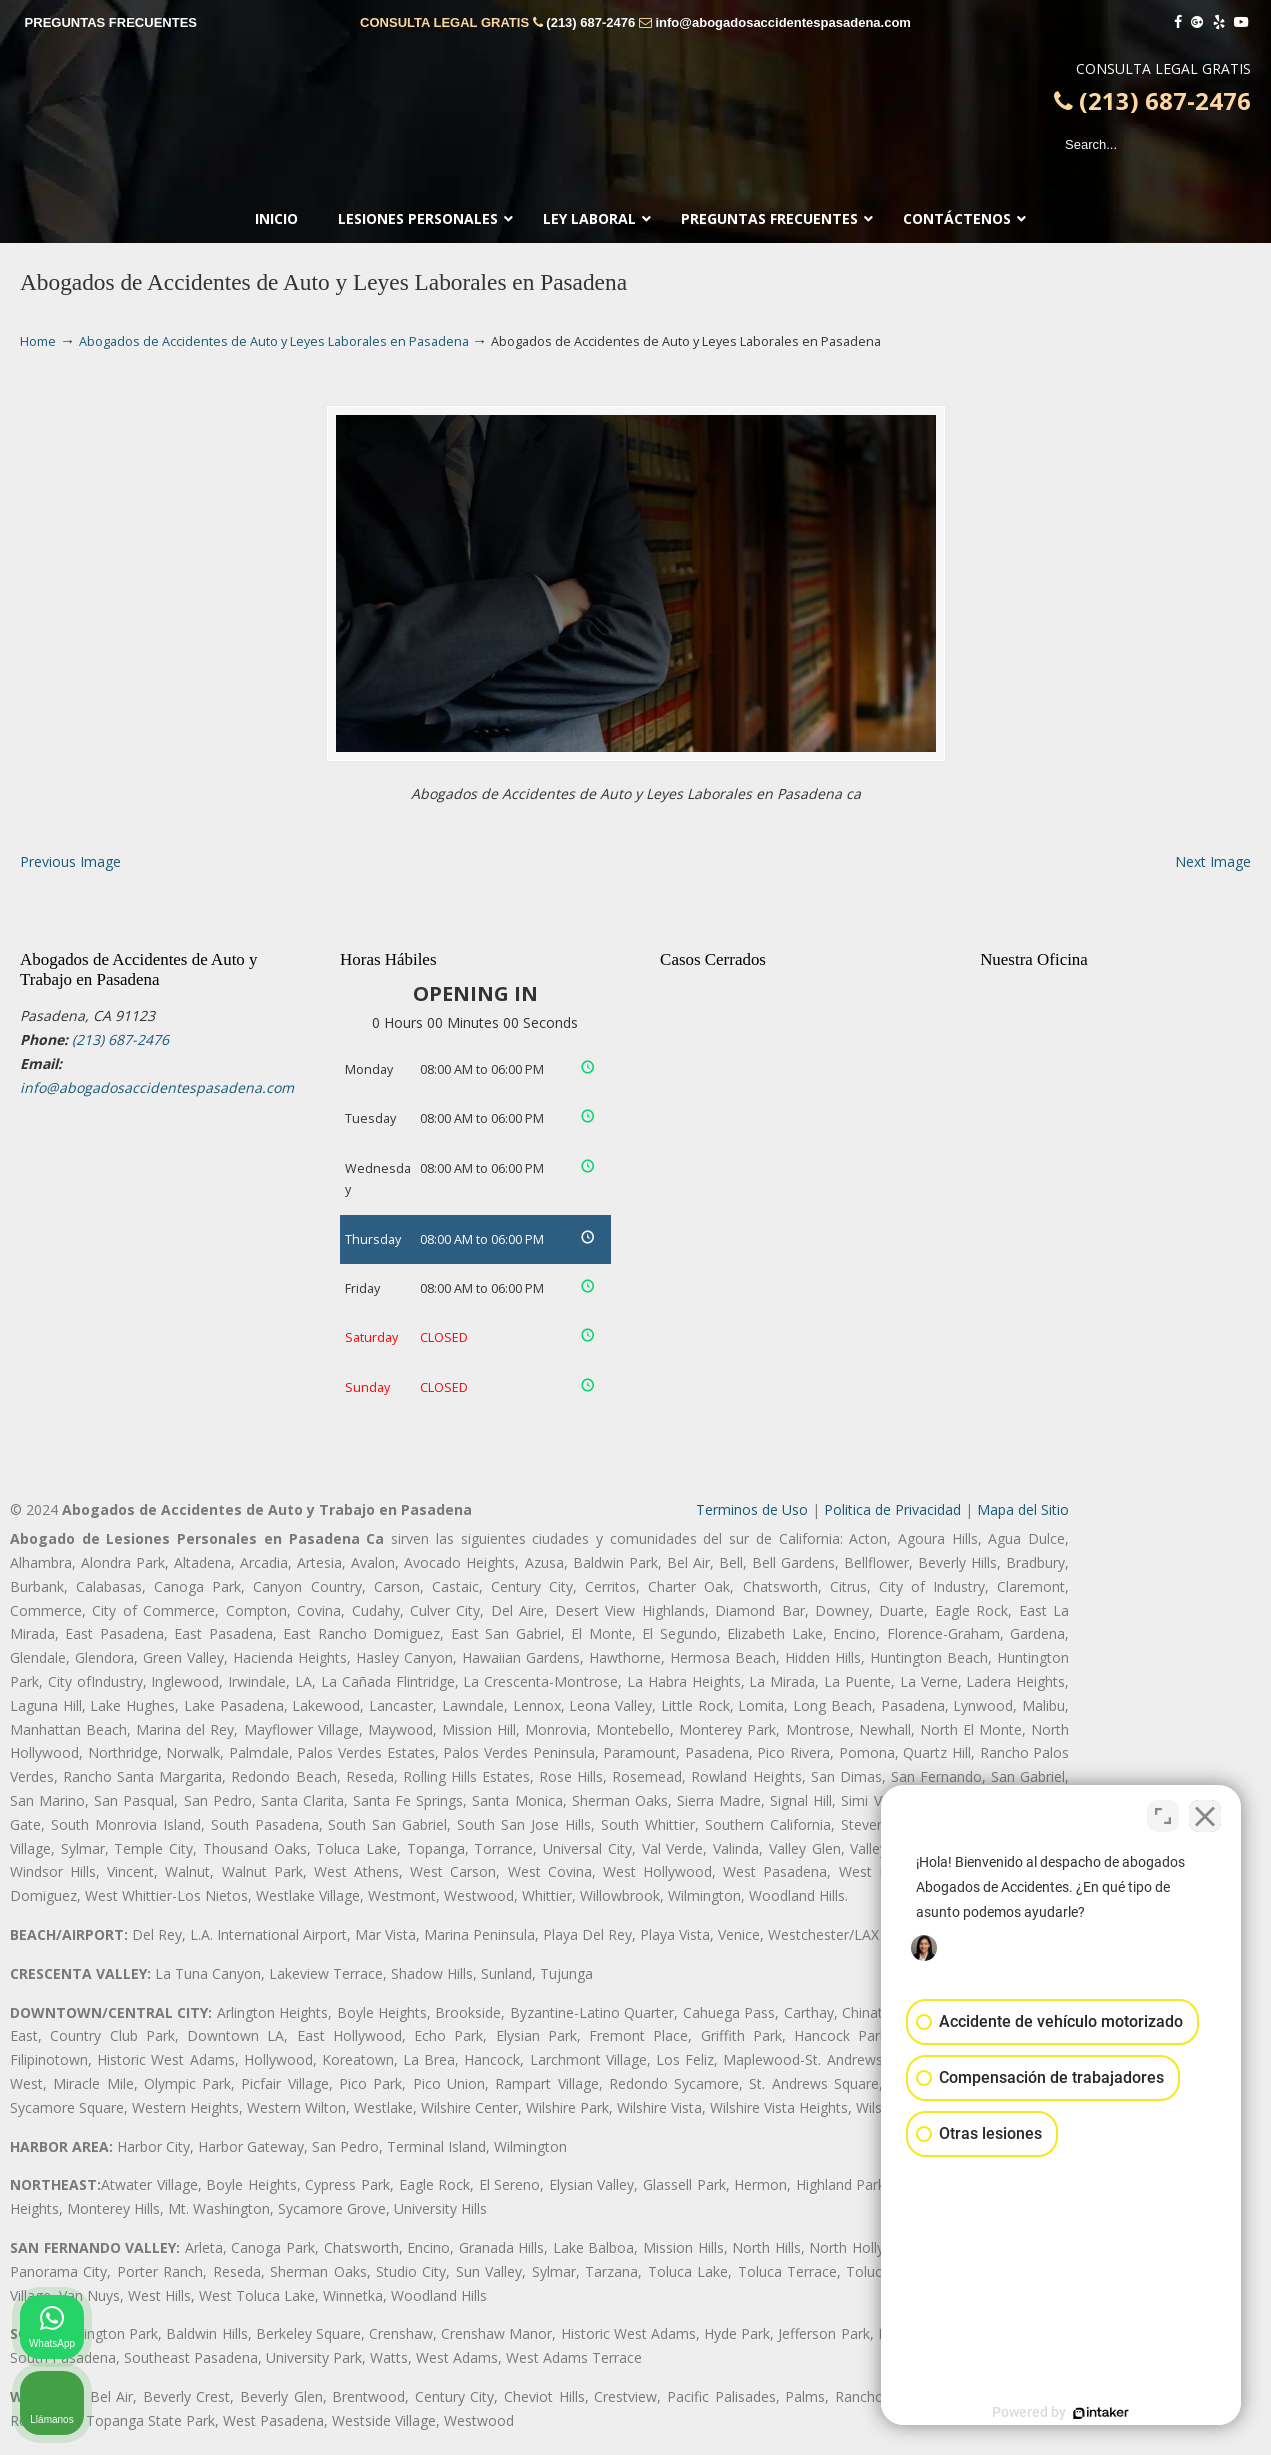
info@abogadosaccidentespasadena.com (782, 22)
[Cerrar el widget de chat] (1205, 1816)
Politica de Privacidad (892, 1509)
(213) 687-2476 (590, 22)
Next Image (1213, 861)
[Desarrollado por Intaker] (1101, 2413)
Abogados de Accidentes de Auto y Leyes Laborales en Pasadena (274, 341)
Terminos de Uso (752, 1509)
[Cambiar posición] (1163, 1816)
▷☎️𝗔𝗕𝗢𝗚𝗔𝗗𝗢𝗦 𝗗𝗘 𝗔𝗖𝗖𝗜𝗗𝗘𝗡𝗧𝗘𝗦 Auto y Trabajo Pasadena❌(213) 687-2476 (636, 125)
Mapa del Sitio (1023, 1509)
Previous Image (70, 861)
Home (38, 341)
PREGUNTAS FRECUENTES (111, 22)
